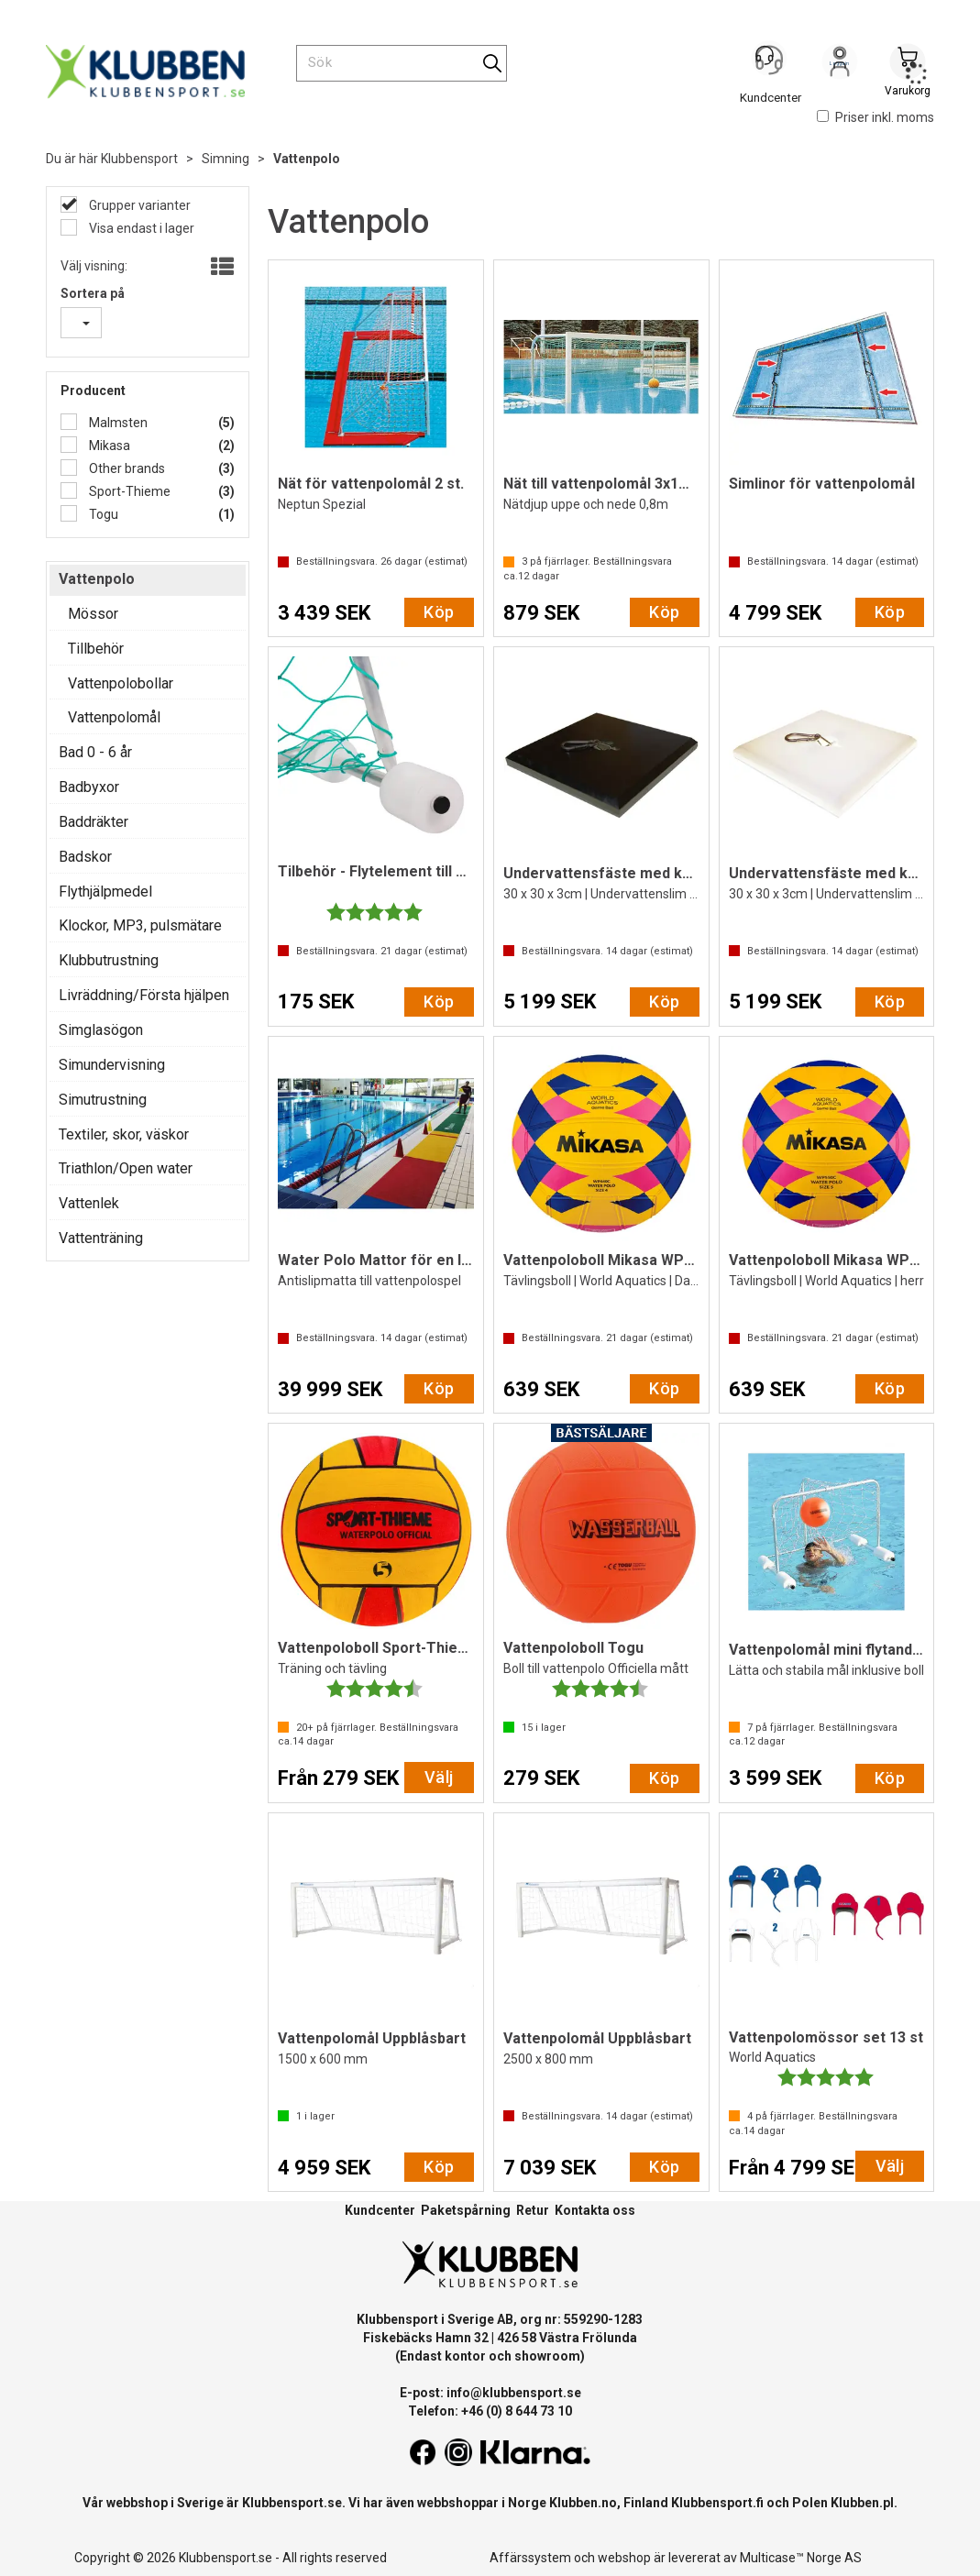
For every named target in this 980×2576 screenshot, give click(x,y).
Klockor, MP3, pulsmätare (140, 925)
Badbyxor (89, 787)
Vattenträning (101, 1238)
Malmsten (117, 422)
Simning (225, 158)
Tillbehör (96, 648)
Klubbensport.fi (717, 2502)
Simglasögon (101, 1030)
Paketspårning (466, 2210)
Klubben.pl (862, 2502)
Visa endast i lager (140, 228)
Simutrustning (103, 1099)
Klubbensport (139, 158)
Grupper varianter (138, 205)
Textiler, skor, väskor (124, 1134)
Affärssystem (530, 2557)
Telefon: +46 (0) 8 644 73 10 (490, 2411)
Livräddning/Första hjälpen (144, 995)
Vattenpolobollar (120, 683)
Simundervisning (112, 1064)
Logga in (840, 65)
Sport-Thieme (128, 491)
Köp (439, 612)
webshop (624, 2557)
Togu (102, 514)
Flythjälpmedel (105, 891)
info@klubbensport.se (513, 2392)
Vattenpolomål (114, 717)
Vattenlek (89, 1203)
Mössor (93, 613)
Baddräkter (93, 822)
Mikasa (108, 445)
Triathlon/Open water (126, 1168)
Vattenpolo (306, 158)
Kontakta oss (595, 2210)
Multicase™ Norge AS (801, 2557)
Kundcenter (380, 2210)
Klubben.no (583, 2502)
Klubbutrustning (109, 960)
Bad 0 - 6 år (95, 752)
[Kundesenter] (772, 63)
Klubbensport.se (292, 2502)
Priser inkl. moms (875, 117)
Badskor (85, 856)
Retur (532, 2210)
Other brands (125, 468)
